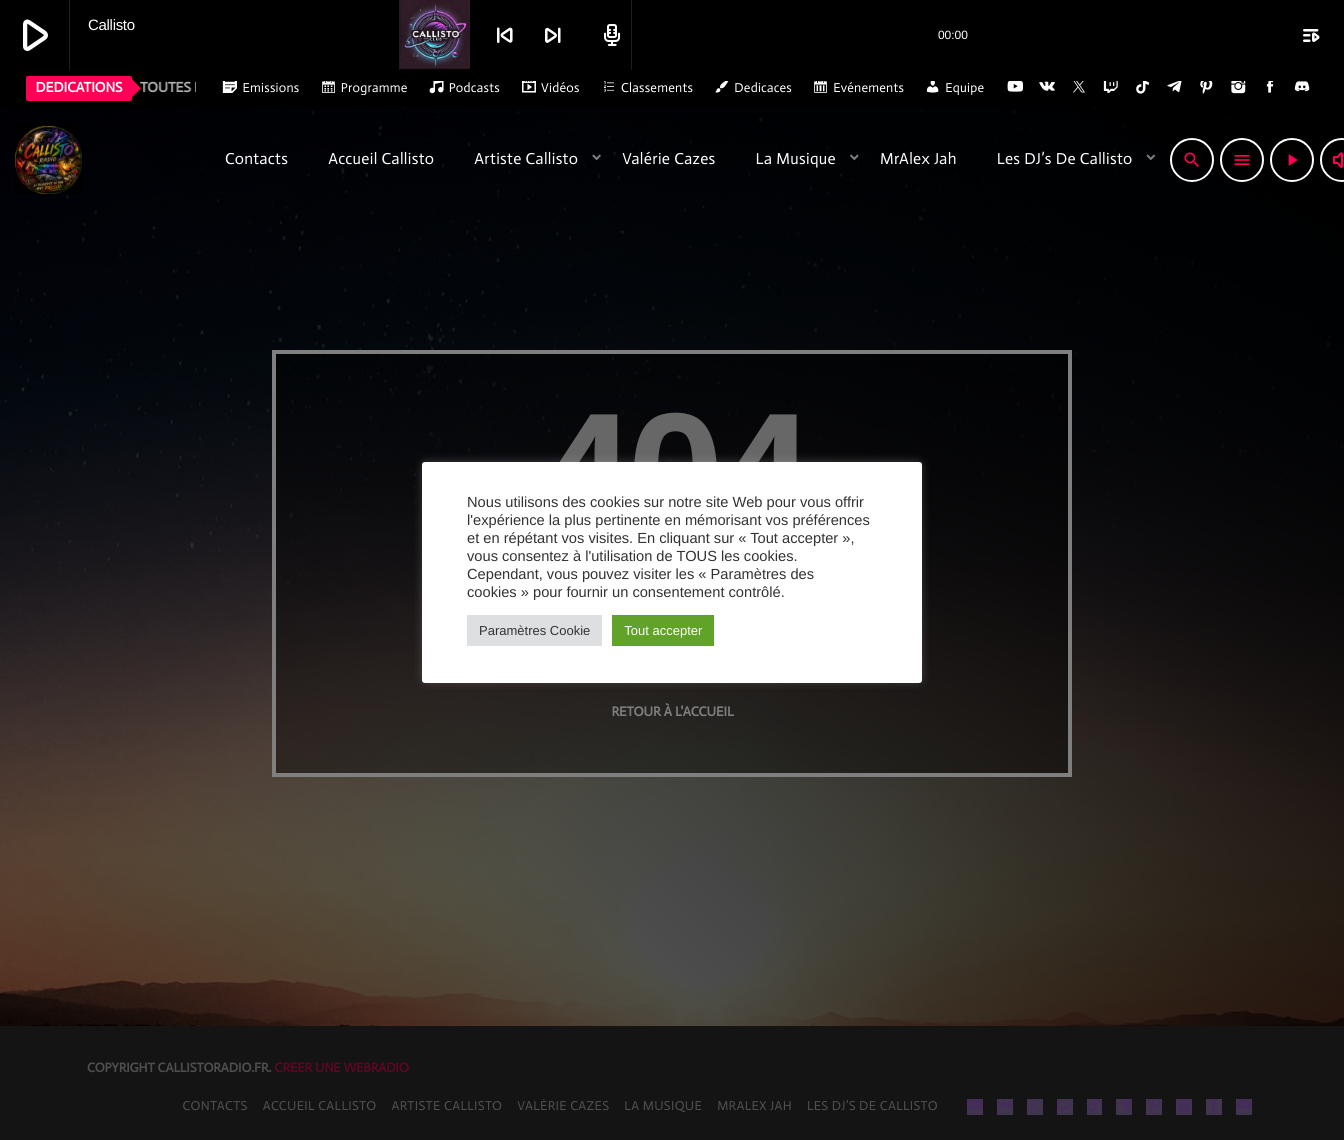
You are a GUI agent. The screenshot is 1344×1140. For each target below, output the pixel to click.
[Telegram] (1175, 88)
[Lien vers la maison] (108, 160)
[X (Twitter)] (1079, 88)
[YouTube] (1015, 88)
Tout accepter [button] (663, 630)
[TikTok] (1143, 88)
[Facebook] (1270, 88)
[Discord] (1302, 88)
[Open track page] (609, 35)
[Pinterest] (1207, 88)
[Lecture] (1289, 160)
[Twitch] (1111, 88)
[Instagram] (1238, 88)
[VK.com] (1047, 88)
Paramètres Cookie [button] (534, 630)
